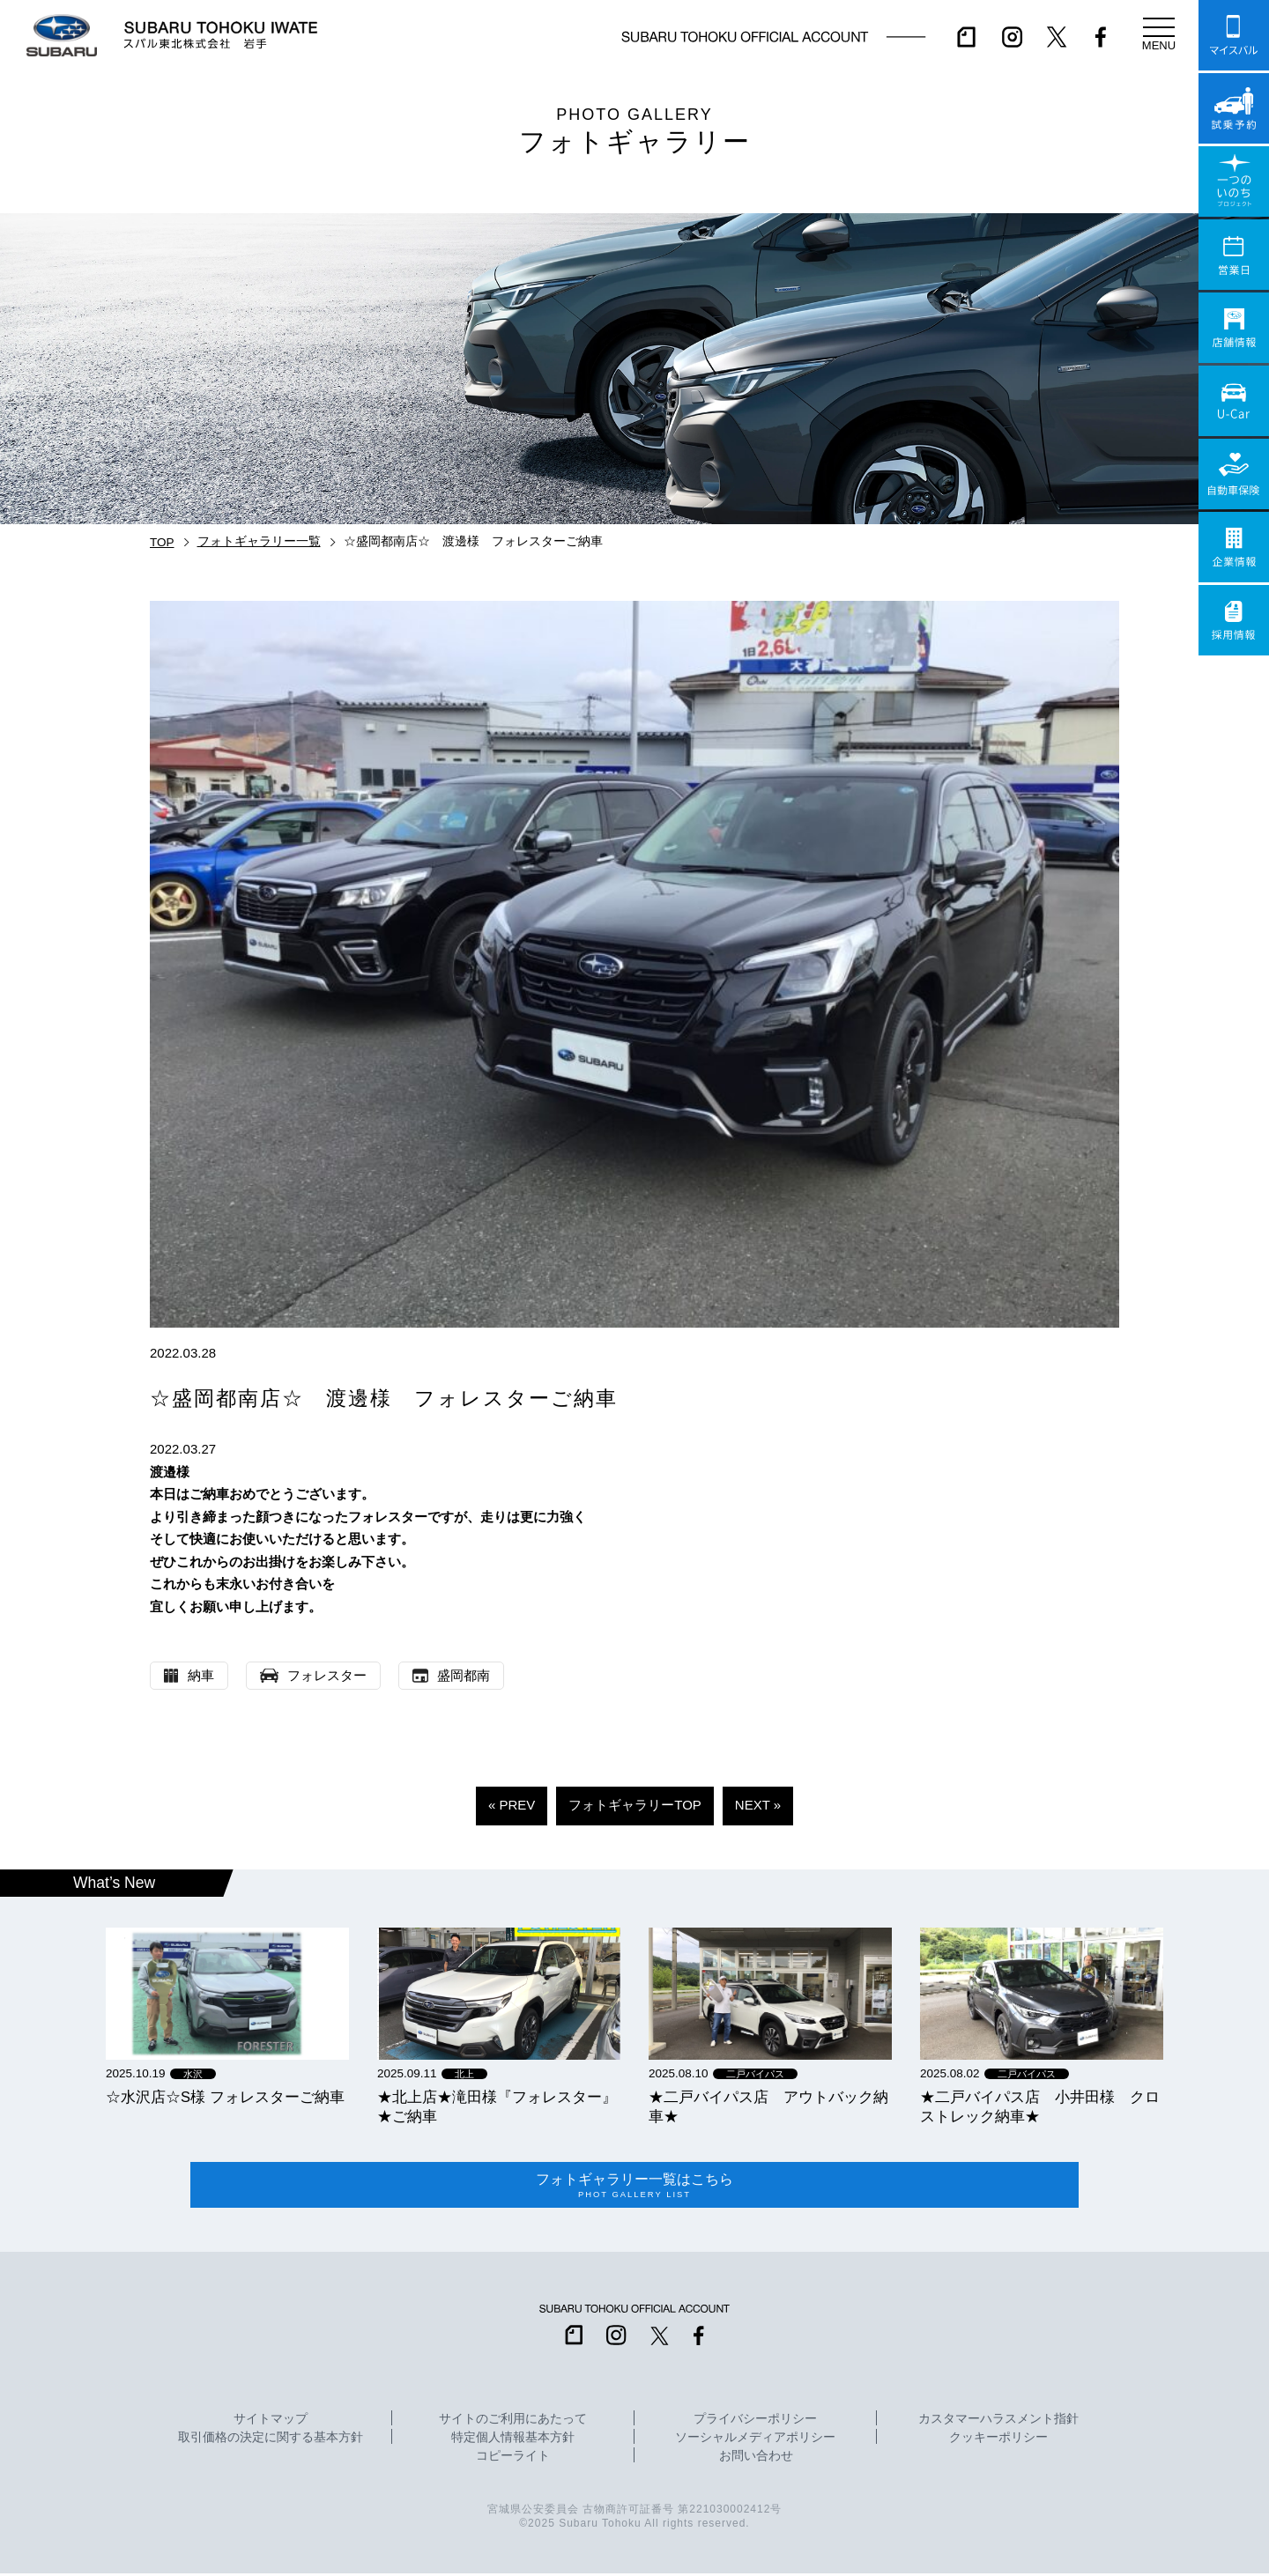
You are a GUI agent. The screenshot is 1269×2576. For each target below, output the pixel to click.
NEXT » (758, 1804)
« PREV (511, 1804)
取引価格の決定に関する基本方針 (270, 2440)
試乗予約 (1233, 108)
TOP (162, 542)
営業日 (1233, 254)
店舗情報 (1233, 327)
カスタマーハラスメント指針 (998, 2422)
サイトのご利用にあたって (513, 2422)
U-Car (1233, 401)
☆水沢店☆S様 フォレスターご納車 (225, 2097)
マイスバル (1233, 35)
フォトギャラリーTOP (634, 1804)
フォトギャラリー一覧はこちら (634, 2187)
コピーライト (513, 2459)
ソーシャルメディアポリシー (755, 2440)
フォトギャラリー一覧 (259, 541)
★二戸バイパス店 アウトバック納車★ (768, 2106)
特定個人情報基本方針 (513, 2440)
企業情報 (1233, 547)
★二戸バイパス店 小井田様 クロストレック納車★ (1040, 2106)
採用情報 (1233, 620)
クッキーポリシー (998, 2440)
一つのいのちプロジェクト (1233, 181)
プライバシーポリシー (755, 2422)
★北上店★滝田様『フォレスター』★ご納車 (497, 2106)
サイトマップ (271, 2422)
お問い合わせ (756, 2459)
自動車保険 (1233, 474)
